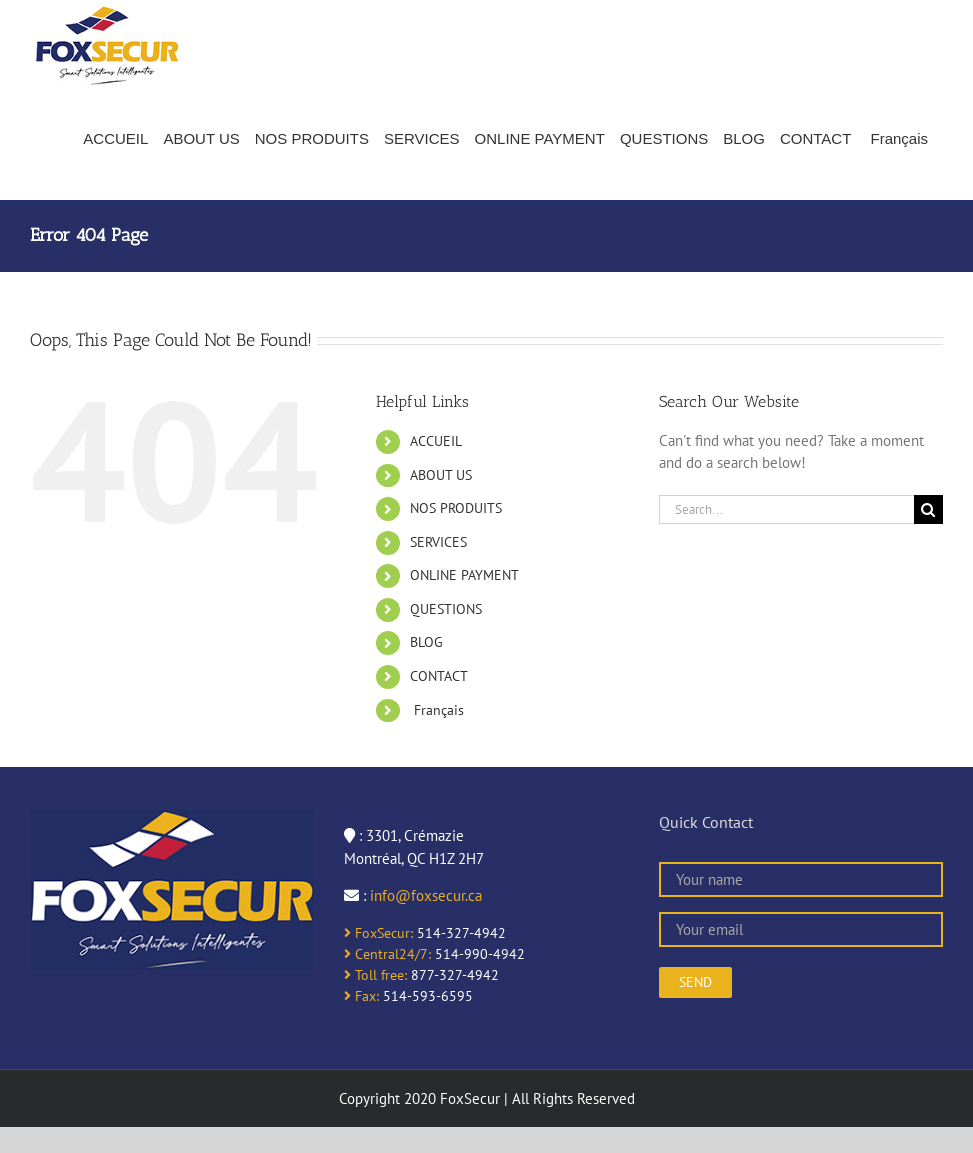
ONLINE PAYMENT (464, 575)
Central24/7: (387, 954)
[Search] (928, 509)
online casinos (389, 1017)
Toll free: (375, 975)
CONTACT (439, 676)
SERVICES (438, 542)
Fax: (361, 996)
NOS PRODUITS (456, 508)
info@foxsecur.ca (426, 895)
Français (437, 710)
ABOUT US (441, 475)
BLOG (426, 642)
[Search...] (786, 509)
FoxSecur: (378, 933)
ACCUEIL (436, 441)
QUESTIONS (446, 609)
